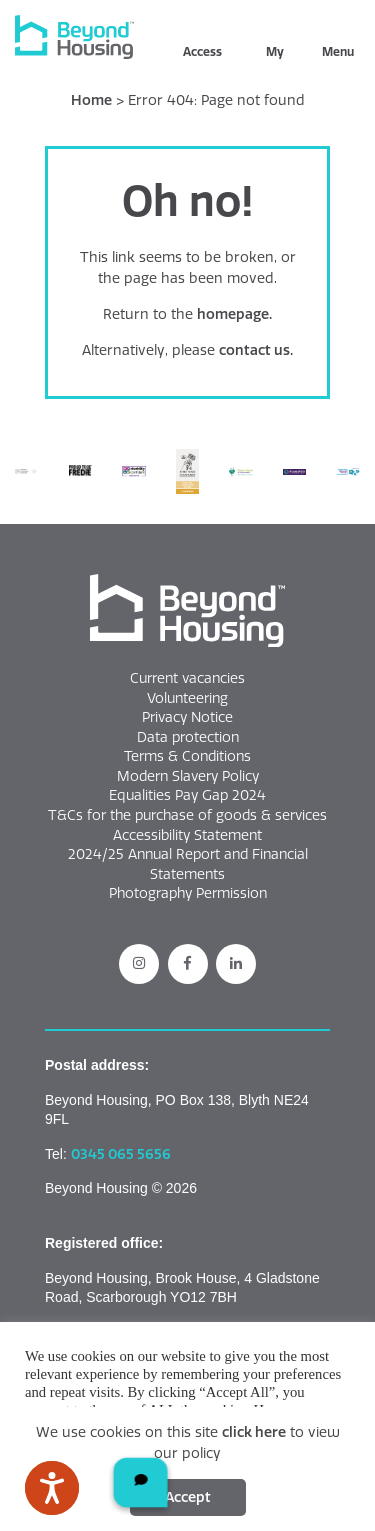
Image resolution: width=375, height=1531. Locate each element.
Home (91, 100)
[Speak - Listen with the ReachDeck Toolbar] (52, 1488)
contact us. (256, 350)
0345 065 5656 (121, 1154)
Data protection (188, 737)
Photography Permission (188, 893)
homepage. (234, 314)
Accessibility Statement (187, 835)
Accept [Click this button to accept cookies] (188, 1497)
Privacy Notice (187, 717)
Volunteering (187, 698)
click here (254, 1432)
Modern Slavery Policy (188, 776)
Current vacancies (187, 678)
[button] (187, 611)
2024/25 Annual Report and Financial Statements (188, 864)
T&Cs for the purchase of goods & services (187, 815)
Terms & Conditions (187, 756)
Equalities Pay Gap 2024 (187, 795)
